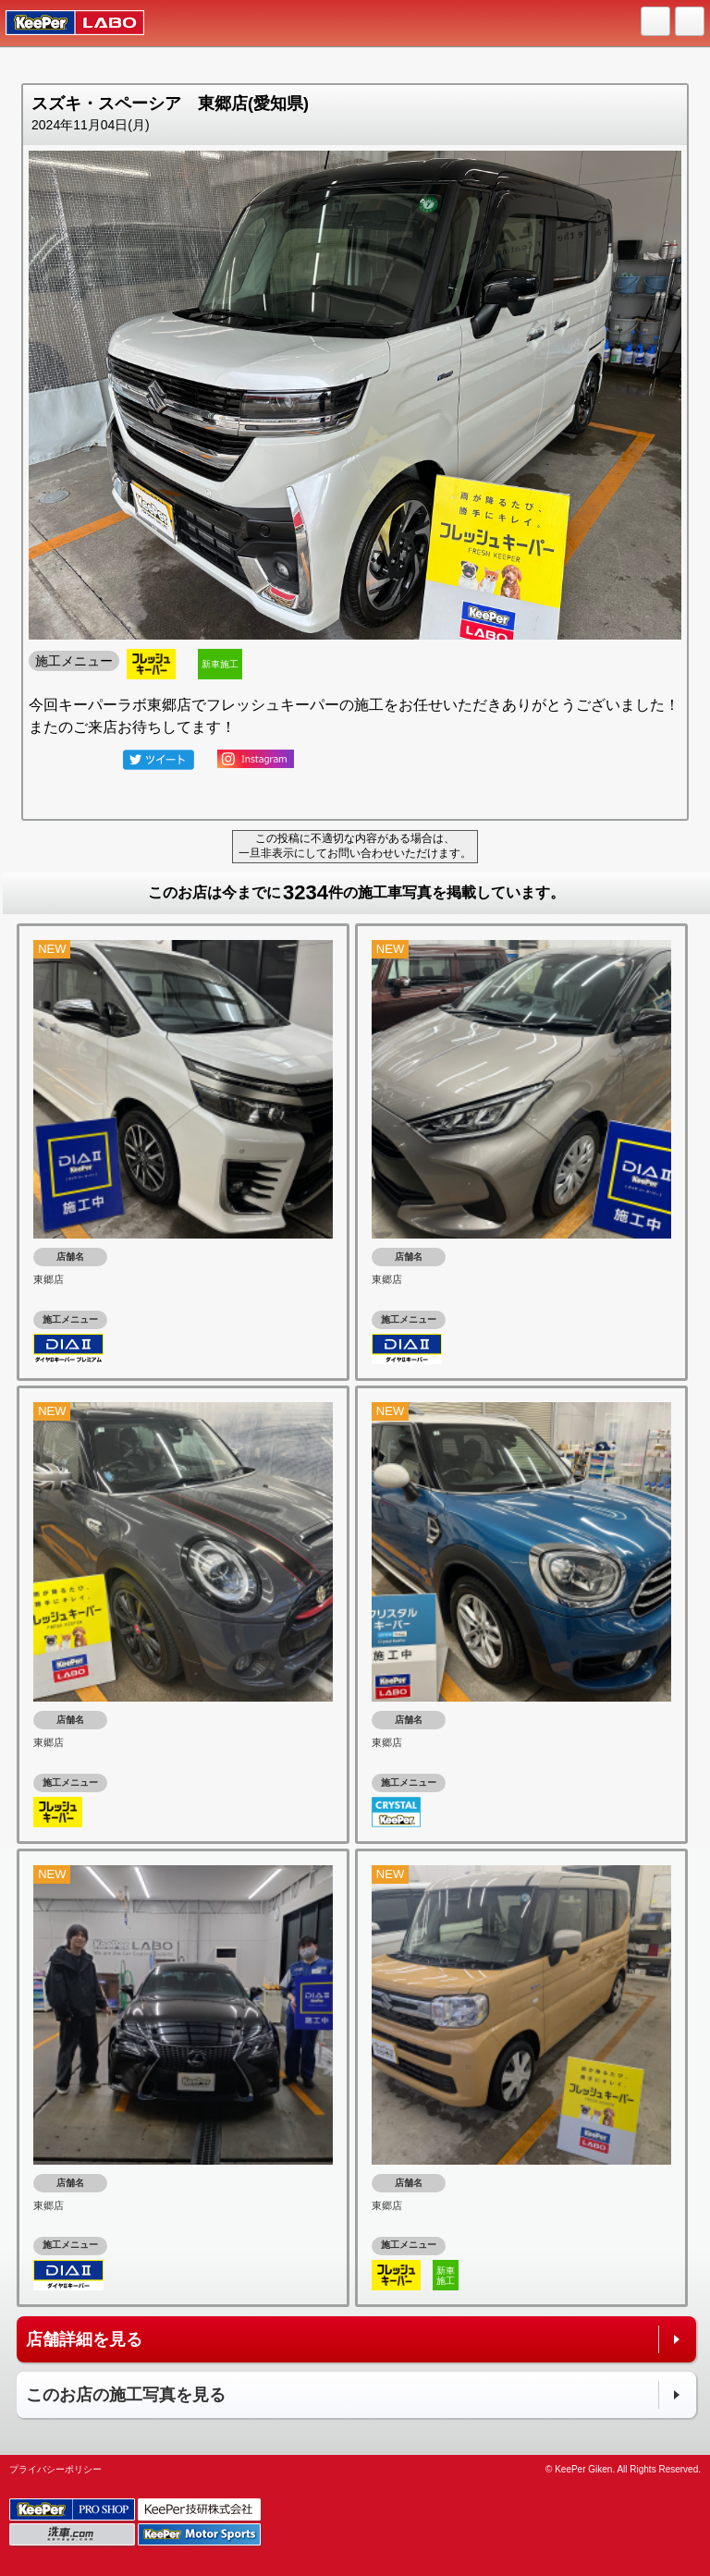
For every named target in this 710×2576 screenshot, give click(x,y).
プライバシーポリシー (55, 2469)
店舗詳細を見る (84, 2339)
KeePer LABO (66, 23)
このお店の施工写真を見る (126, 2395)
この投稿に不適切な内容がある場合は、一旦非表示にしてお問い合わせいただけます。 (355, 846)
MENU (690, 22)
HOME (656, 22)
